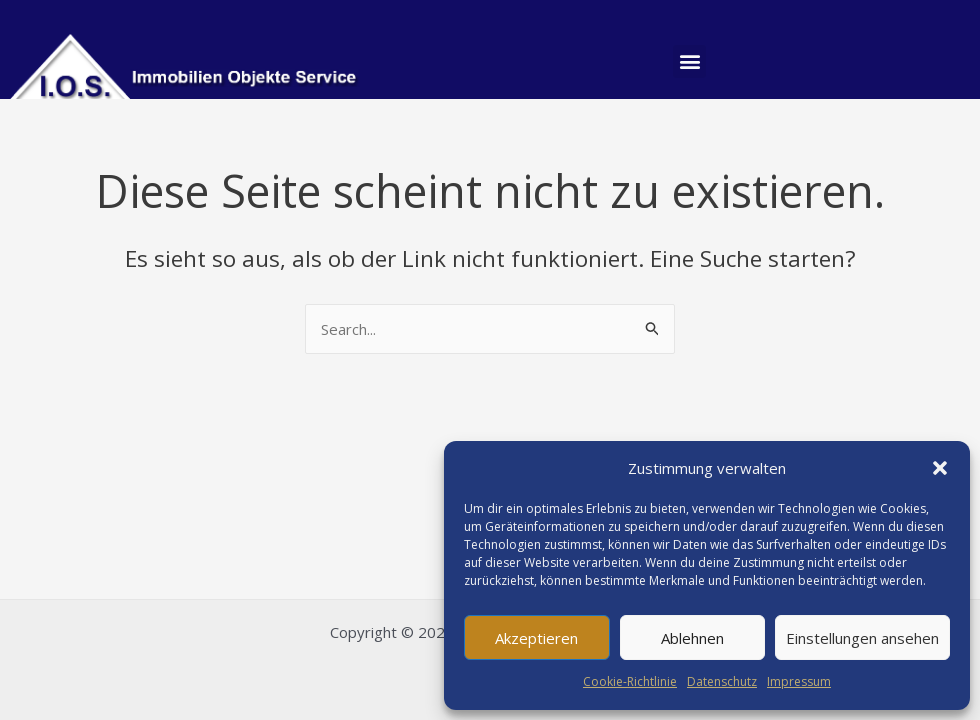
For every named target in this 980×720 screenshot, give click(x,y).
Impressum (799, 681)
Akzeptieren (536, 638)
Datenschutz (722, 681)
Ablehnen (692, 638)
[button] (940, 468)
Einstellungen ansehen (862, 638)
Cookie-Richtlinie (630, 681)
